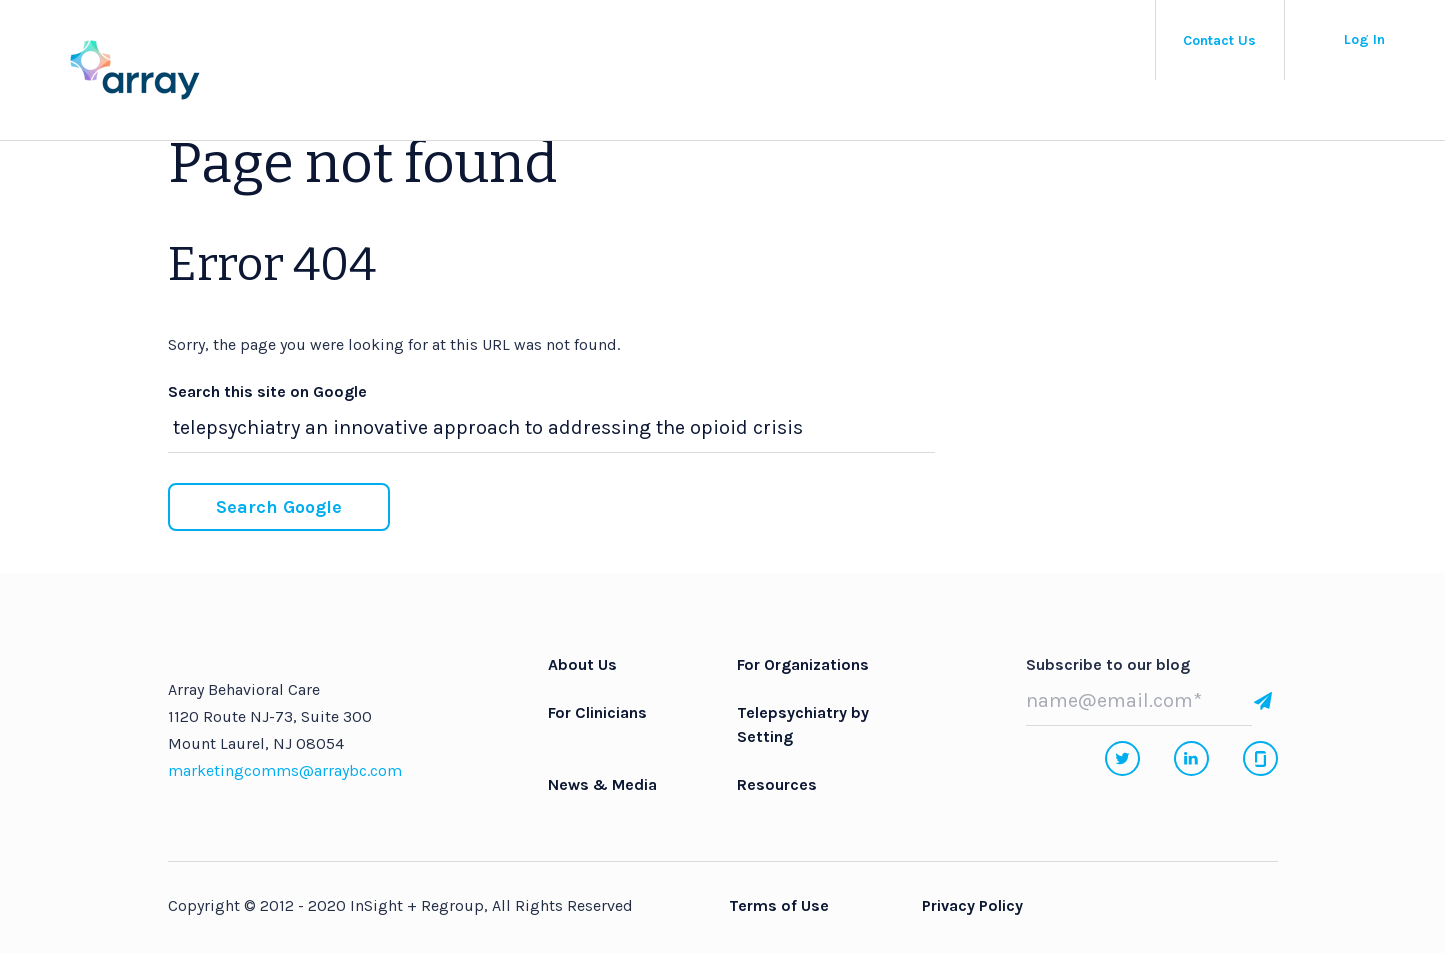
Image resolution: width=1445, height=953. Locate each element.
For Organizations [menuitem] (803, 664)
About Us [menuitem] (582, 664)
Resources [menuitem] (777, 784)
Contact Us (1219, 40)
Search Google (279, 507)
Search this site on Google (267, 391)
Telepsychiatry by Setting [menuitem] (803, 724)
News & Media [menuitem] (602, 784)
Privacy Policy (972, 905)
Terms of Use (779, 905)
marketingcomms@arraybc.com (285, 770)
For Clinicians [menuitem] (597, 712)
